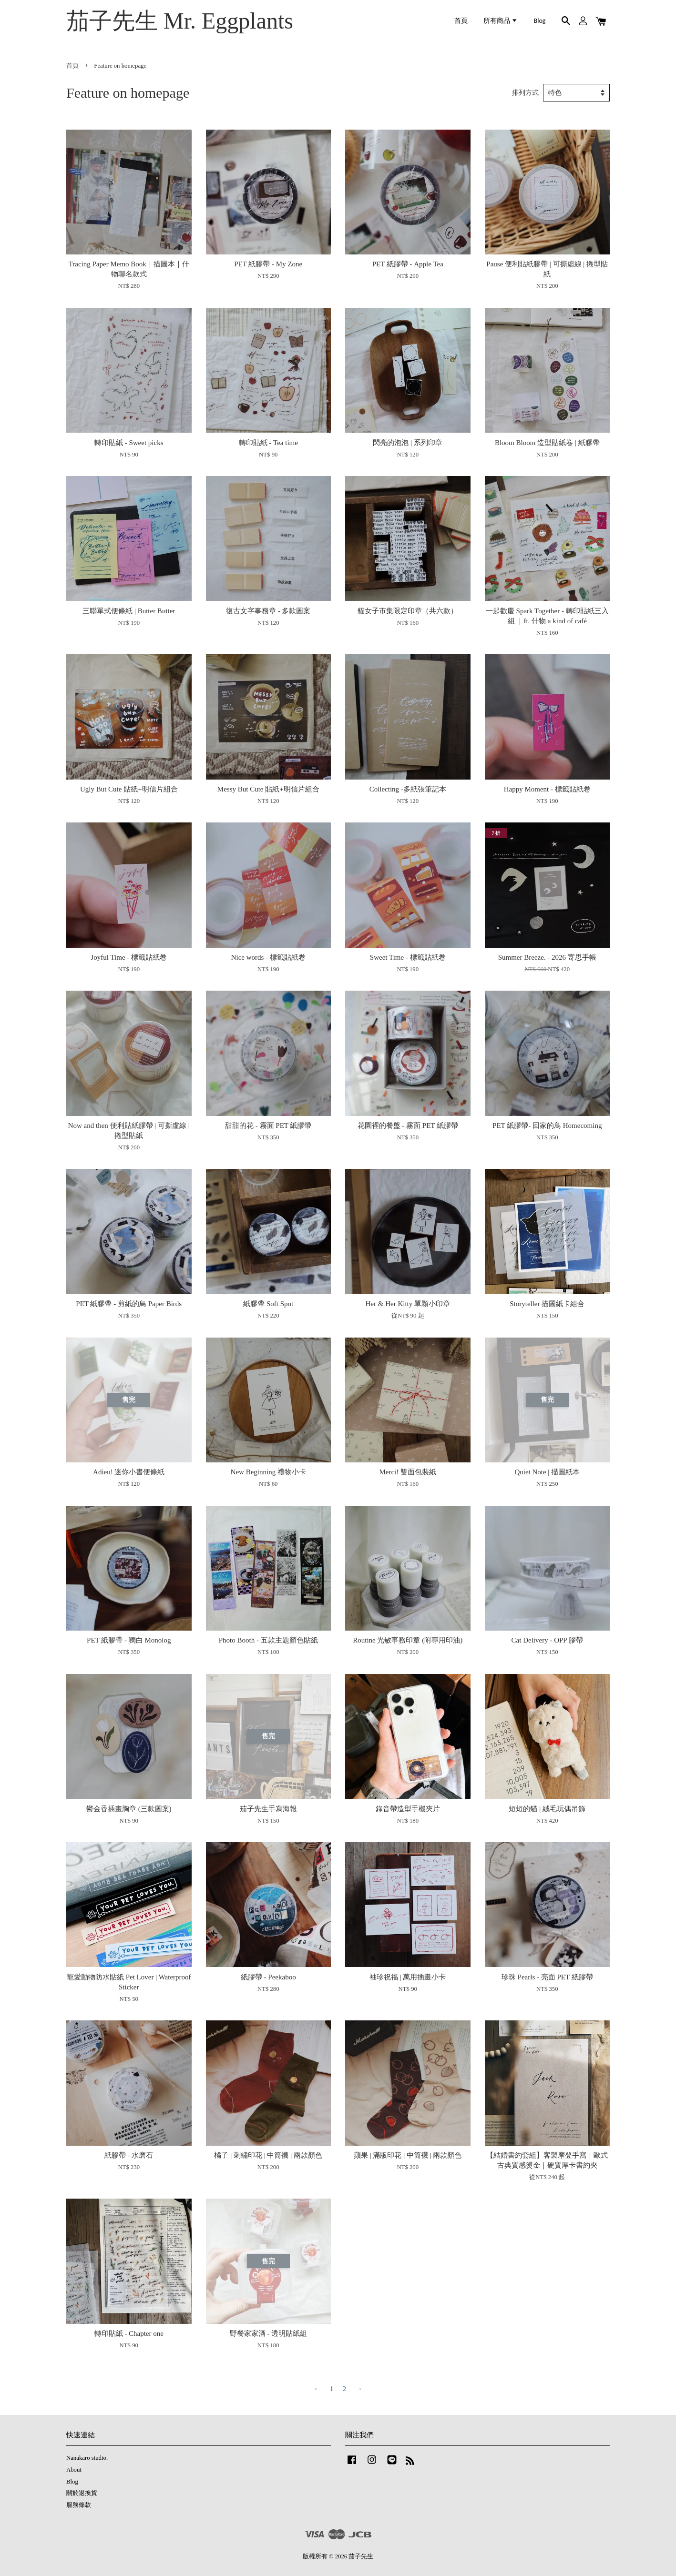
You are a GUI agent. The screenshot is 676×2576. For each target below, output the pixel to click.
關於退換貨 (81, 2493)
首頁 (461, 21)
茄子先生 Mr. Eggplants (179, 20)
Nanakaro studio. (87, 2457)
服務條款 (78, 2505)
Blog (540, 21)
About (74, 2469)
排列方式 (525, 92)
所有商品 (500, 21)
